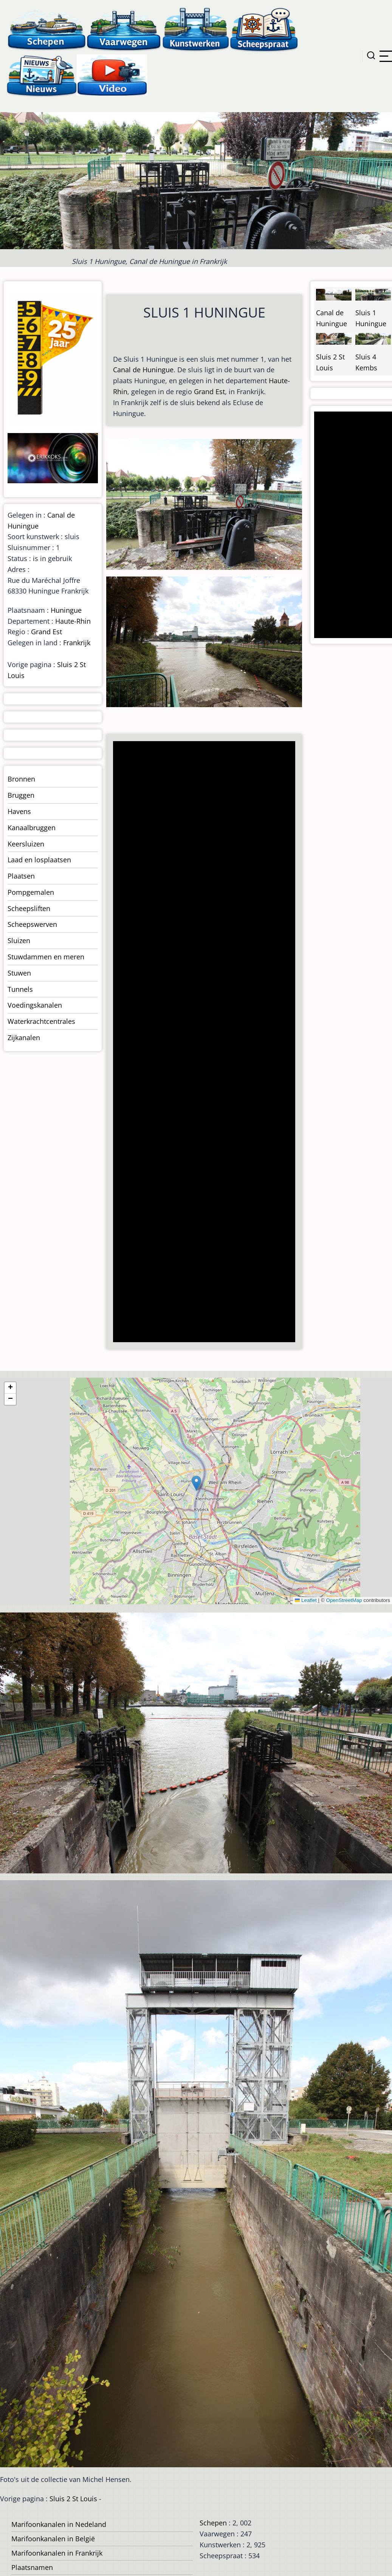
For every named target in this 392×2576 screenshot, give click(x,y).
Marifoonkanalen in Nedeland (58, 2524)
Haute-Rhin (73, 621)
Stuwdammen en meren (46, 956)
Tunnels (20, 989)
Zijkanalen (24, 1037)
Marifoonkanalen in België (53, 2538)
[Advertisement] (202, 1042)
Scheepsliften (29, 908)
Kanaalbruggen (32, 827)
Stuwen (19, 972)
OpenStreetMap (344, 1600)
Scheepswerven (32, 924)
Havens (19, 811)
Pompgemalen (31, 892)
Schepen (213, 2522)
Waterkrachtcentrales (41, 1021)
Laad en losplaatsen (39, 859)
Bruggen (21, 795)
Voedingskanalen (35, 1005)
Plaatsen (21, 875)
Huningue (66, 610)
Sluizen (19, 940)
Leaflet (306, 1600)
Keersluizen (26, 843)
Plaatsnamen (32, 2567)
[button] (196, 1483)
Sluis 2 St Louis (73, 2498)
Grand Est (209, 391)
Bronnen (21, 778)
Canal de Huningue (143, 369)
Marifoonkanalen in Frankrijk (56, 2553)
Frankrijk (76, 642)
